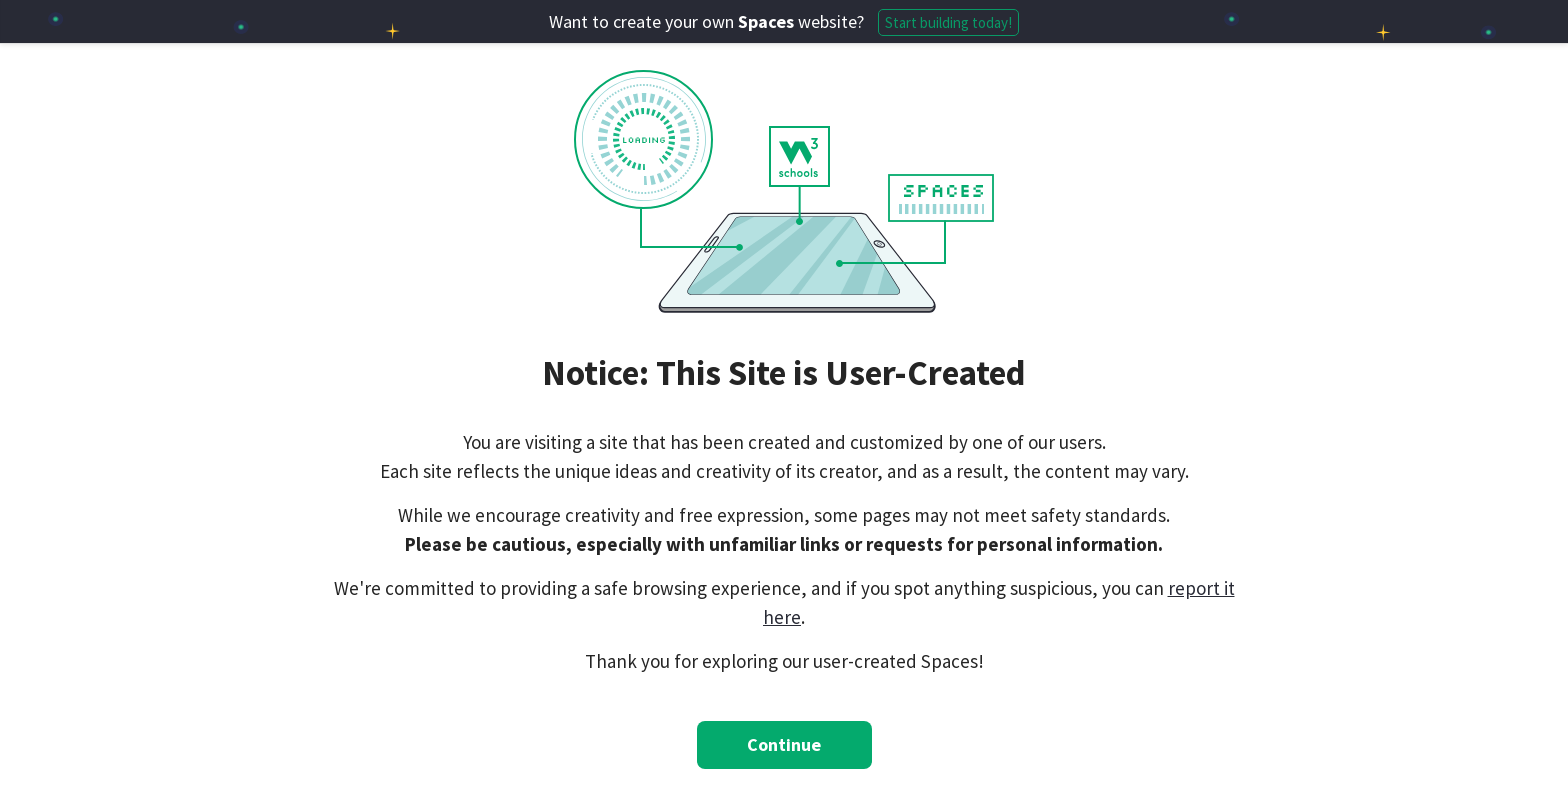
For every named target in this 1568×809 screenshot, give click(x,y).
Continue (784, 744)
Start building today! (948, 22)
